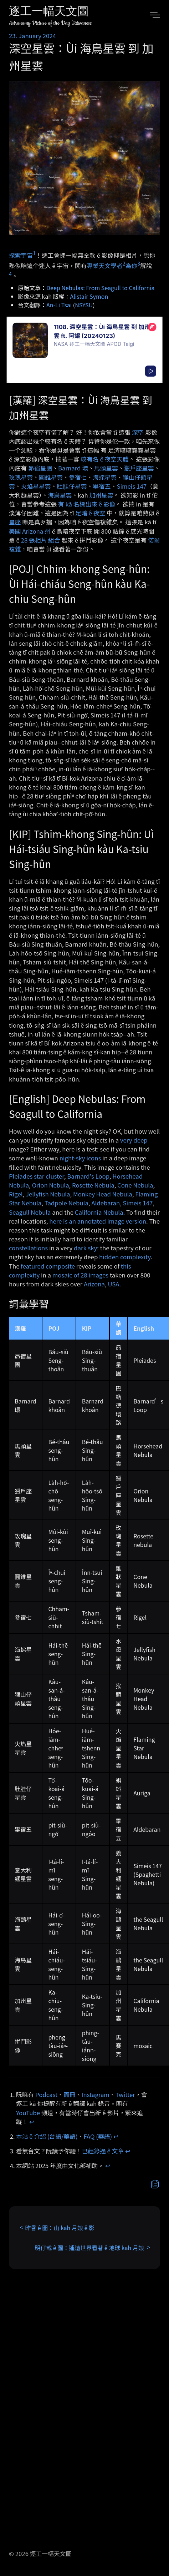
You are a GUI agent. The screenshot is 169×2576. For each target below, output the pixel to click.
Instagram (95, 2094)
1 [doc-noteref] (34, 253)
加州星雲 (101, 495)
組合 (54, 540)
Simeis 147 (132, 486)
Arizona (94, 1284)
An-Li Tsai (59, 305)
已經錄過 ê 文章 (103, 2151)
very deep (134, 1140)
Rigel (16, 1194)
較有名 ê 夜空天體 (104, 459)
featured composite (48, 1266)
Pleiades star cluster (36, 1176)
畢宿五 (102, 486)
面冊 (69, 2094)
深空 (138, 432)
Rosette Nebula (93, 1185)
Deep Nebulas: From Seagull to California (100, 287)
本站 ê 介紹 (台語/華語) (47, 2136)
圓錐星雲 (51, 477)
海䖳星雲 (105, 477)
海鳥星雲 (60, 495)
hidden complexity (124, 1256)
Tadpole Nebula (66, 1203)
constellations (28, 1248)
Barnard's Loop (88, 1176)
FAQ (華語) (98, 2136)
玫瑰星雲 (21, 477)
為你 (132, 265)
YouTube (28, 2112)
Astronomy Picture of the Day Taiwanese (50, 23)
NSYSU (84, 305)
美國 (15, 531)
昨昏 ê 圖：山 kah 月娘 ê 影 (59, 2227)
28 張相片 (34, 540)
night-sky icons (80, 1158)
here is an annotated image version (97, 1221)
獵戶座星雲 (139, 468)
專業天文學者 (105, 265)
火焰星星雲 (36, 486)
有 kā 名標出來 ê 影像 (86, 504)
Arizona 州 (36, 531)
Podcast (46, 2094)
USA (113, 1284)
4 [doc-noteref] (10, 273)
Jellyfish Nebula (48, 1194)
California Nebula (99, 1212)
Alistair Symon (89, 296)
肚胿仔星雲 (72, 486)
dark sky (85, 1248)
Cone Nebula (135, 1185)
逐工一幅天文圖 (49, 12)
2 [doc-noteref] (124, 263)
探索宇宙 (21, 255)
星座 (15, 522)
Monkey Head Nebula (102, 1194)
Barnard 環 (73, 468)
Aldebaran (105, 1203)
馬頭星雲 (106, 468)
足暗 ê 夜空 (90, 513)
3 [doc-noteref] (138, 263)
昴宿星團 (40, 468)
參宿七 (78, 477)
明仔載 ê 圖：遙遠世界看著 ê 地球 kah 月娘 (89, 2247)
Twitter (125, 2094)
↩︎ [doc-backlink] (31, 2121)
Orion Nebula (50, 1185)
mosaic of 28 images (80, 1275)
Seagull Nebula (30, 1212)
